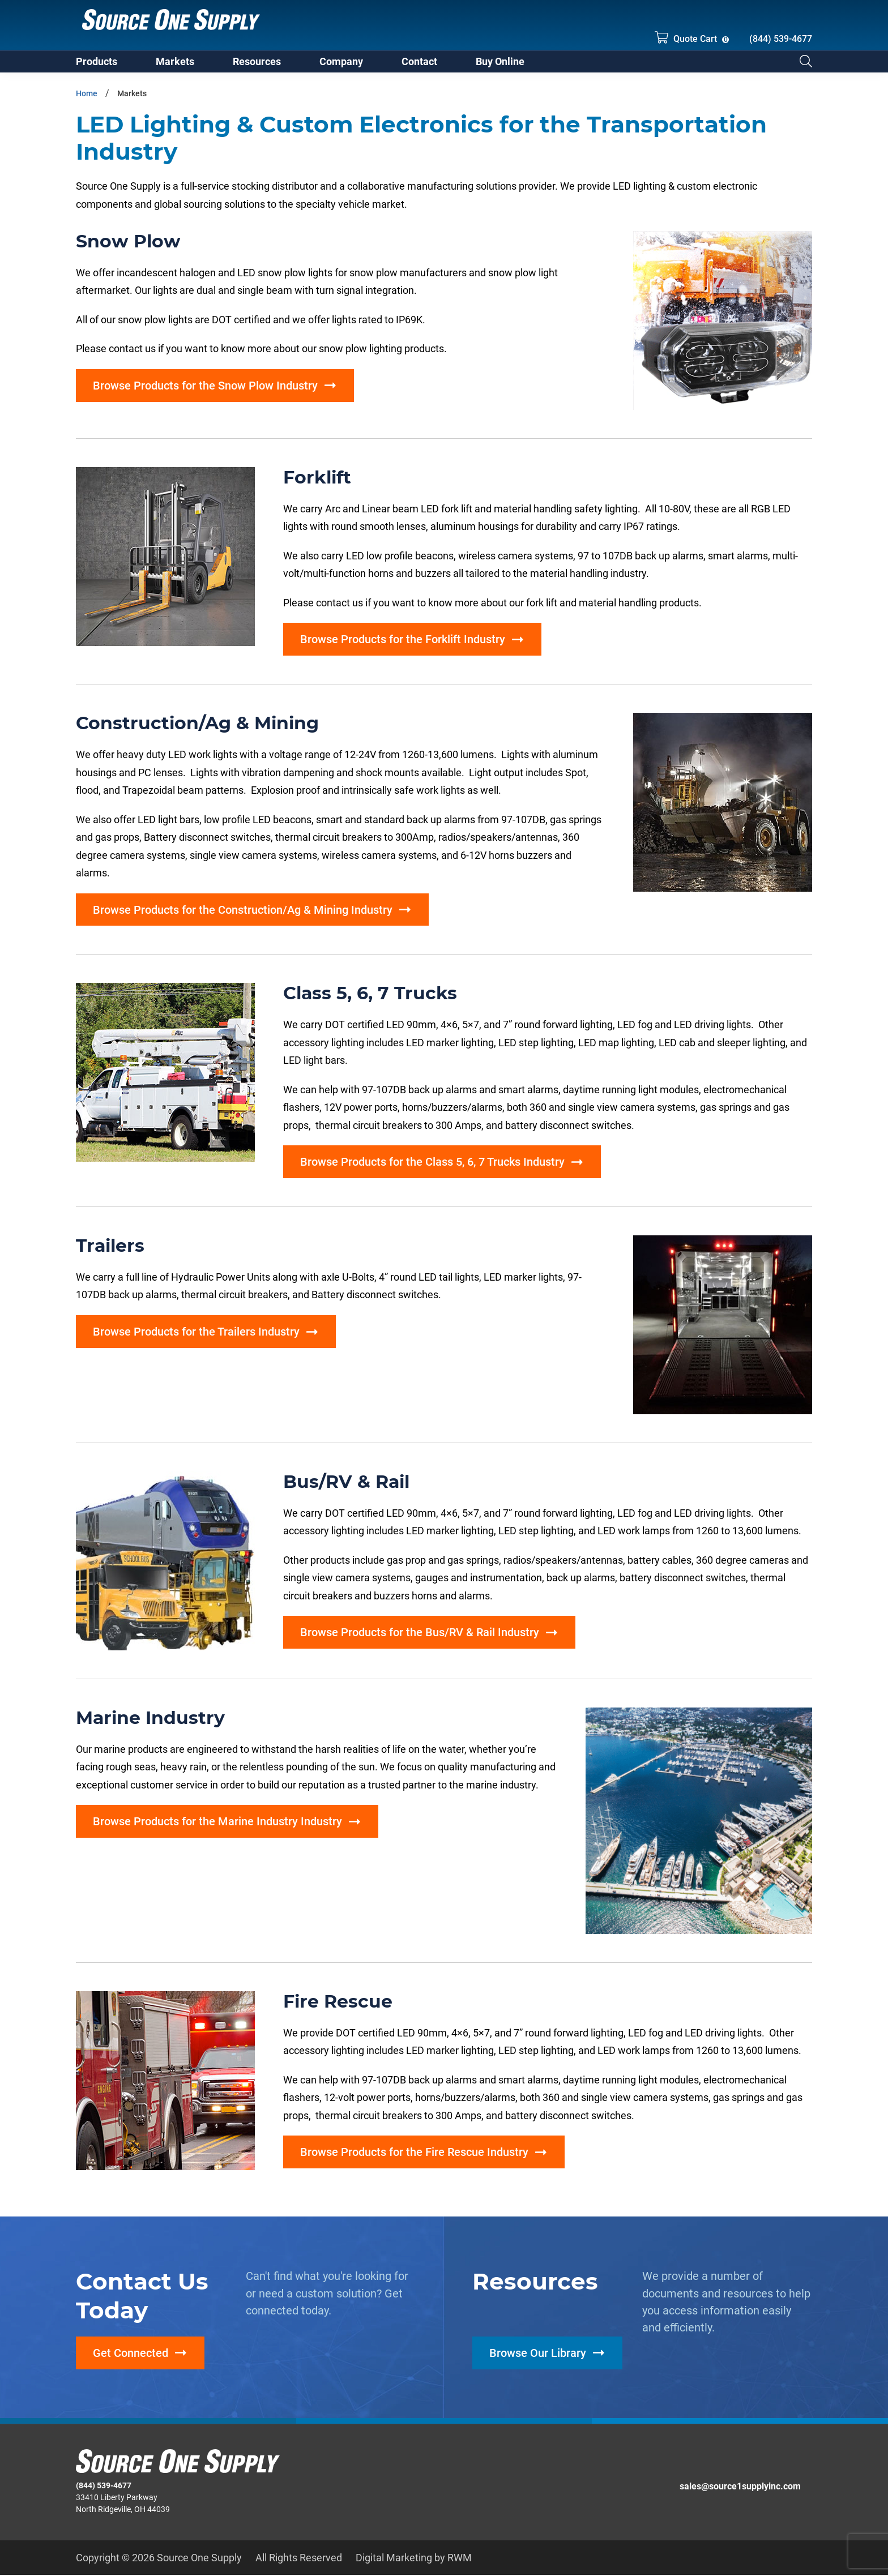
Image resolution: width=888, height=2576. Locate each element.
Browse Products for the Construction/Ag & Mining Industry (242, 914)
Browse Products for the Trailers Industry (196, 1336)
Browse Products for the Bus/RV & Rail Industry (419, 1637)
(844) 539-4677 (780, 38)
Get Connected (130, 2357)
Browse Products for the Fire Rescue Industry (414, 2157)
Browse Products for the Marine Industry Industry (217, 1826)
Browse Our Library (537, 2357)
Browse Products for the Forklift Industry (402, 644)
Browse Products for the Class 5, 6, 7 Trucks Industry (432, 1166)
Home (86, 97)
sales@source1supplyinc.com (740, 2487)
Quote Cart (686, 37)
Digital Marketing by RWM (414, 2558)
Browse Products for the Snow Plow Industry (205, 390)
